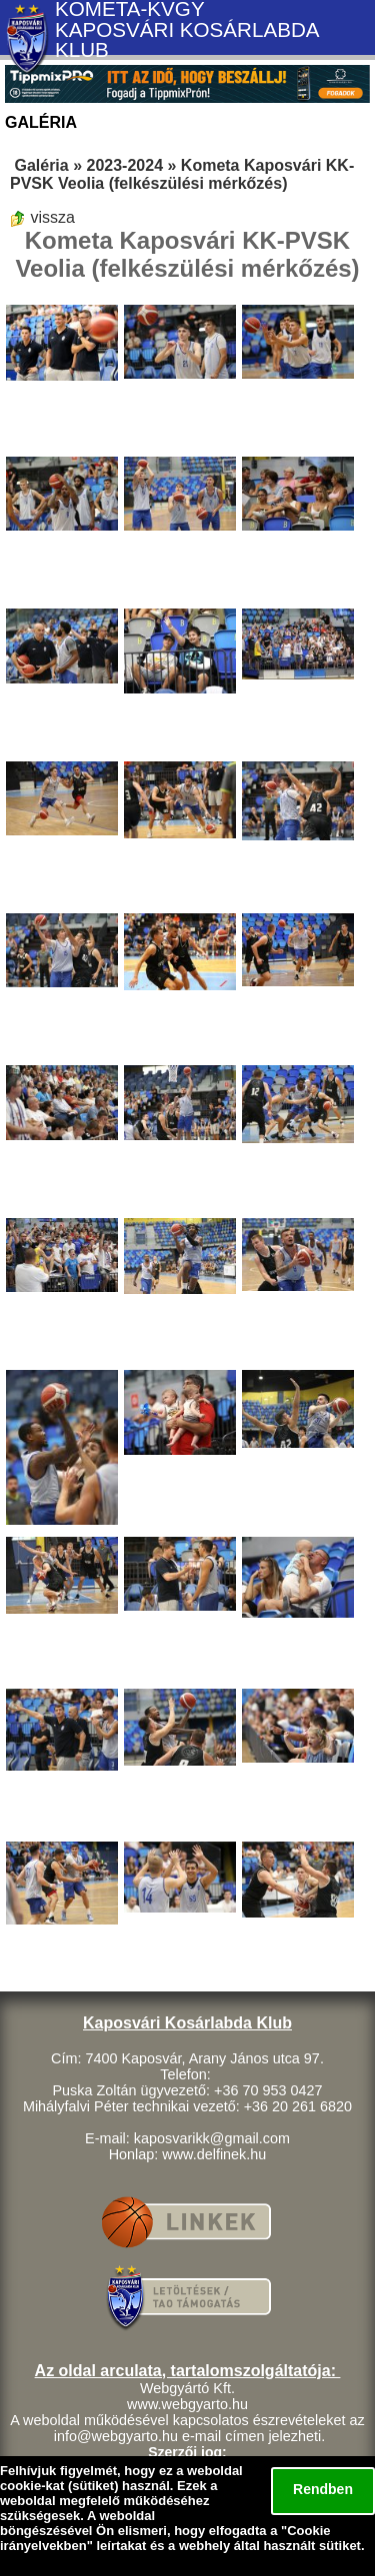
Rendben (323, 2489)
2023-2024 (125, 165)
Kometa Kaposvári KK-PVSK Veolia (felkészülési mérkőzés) (182, 174)
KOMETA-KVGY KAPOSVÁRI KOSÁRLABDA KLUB (186, 30)
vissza (42, 217)
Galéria (41, 165)
